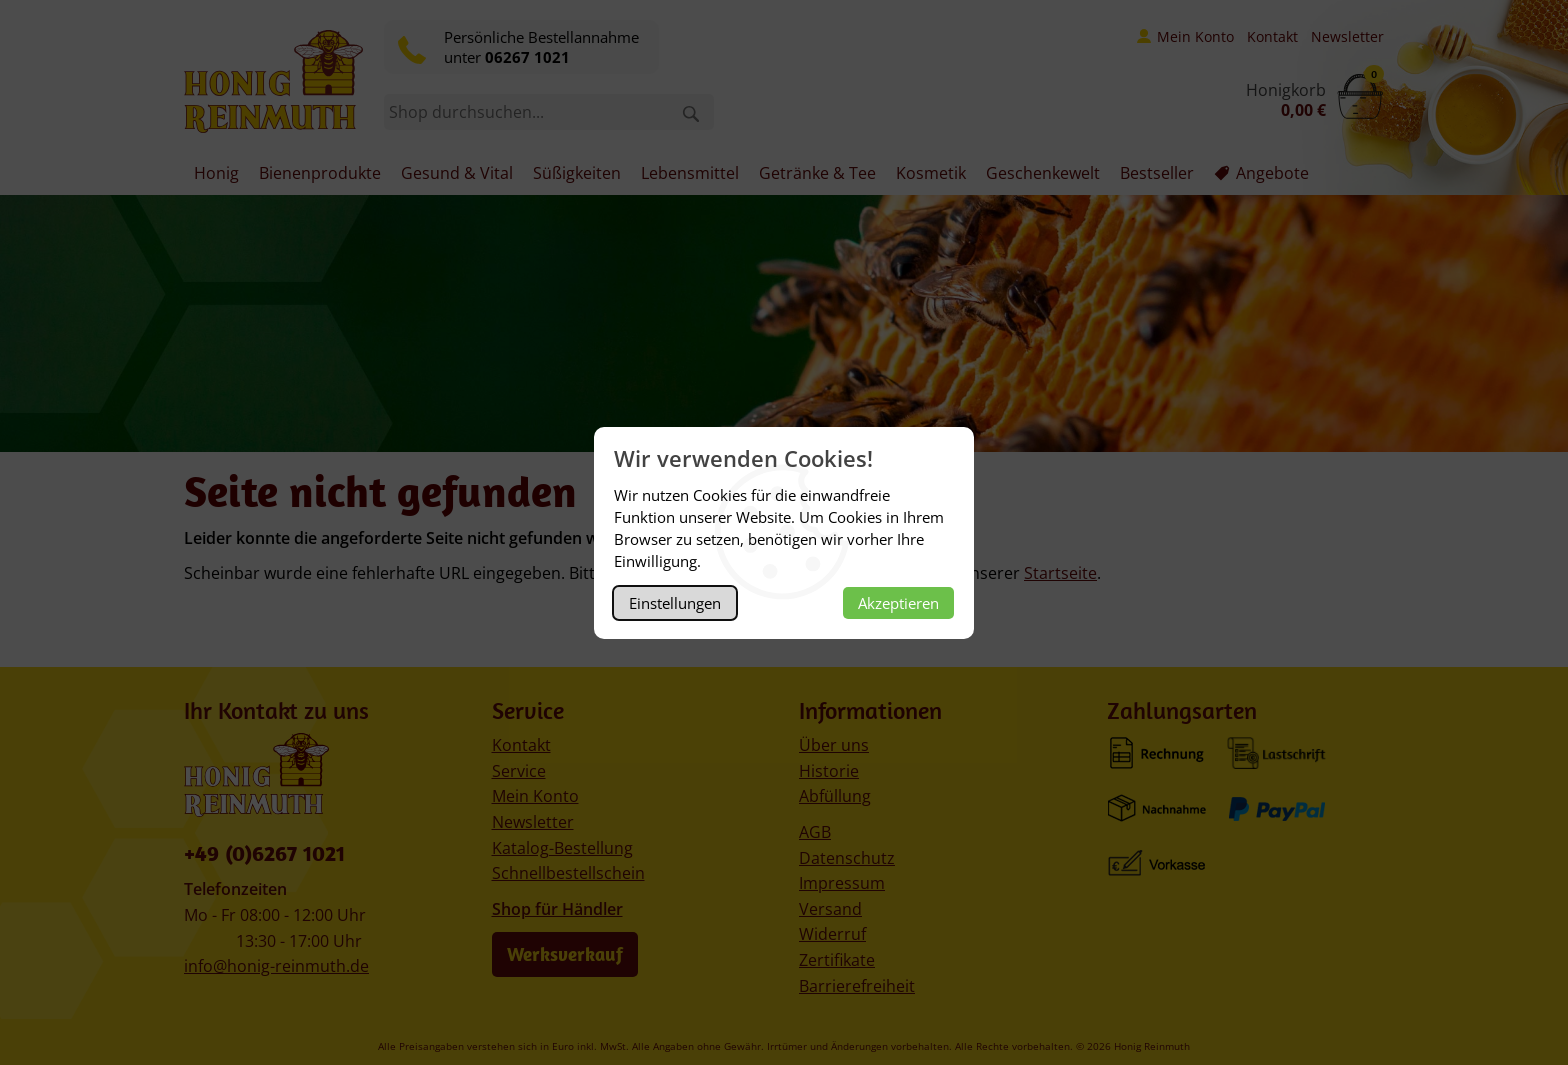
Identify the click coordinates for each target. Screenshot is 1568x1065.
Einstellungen (675, 603)
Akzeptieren (898, 603)
